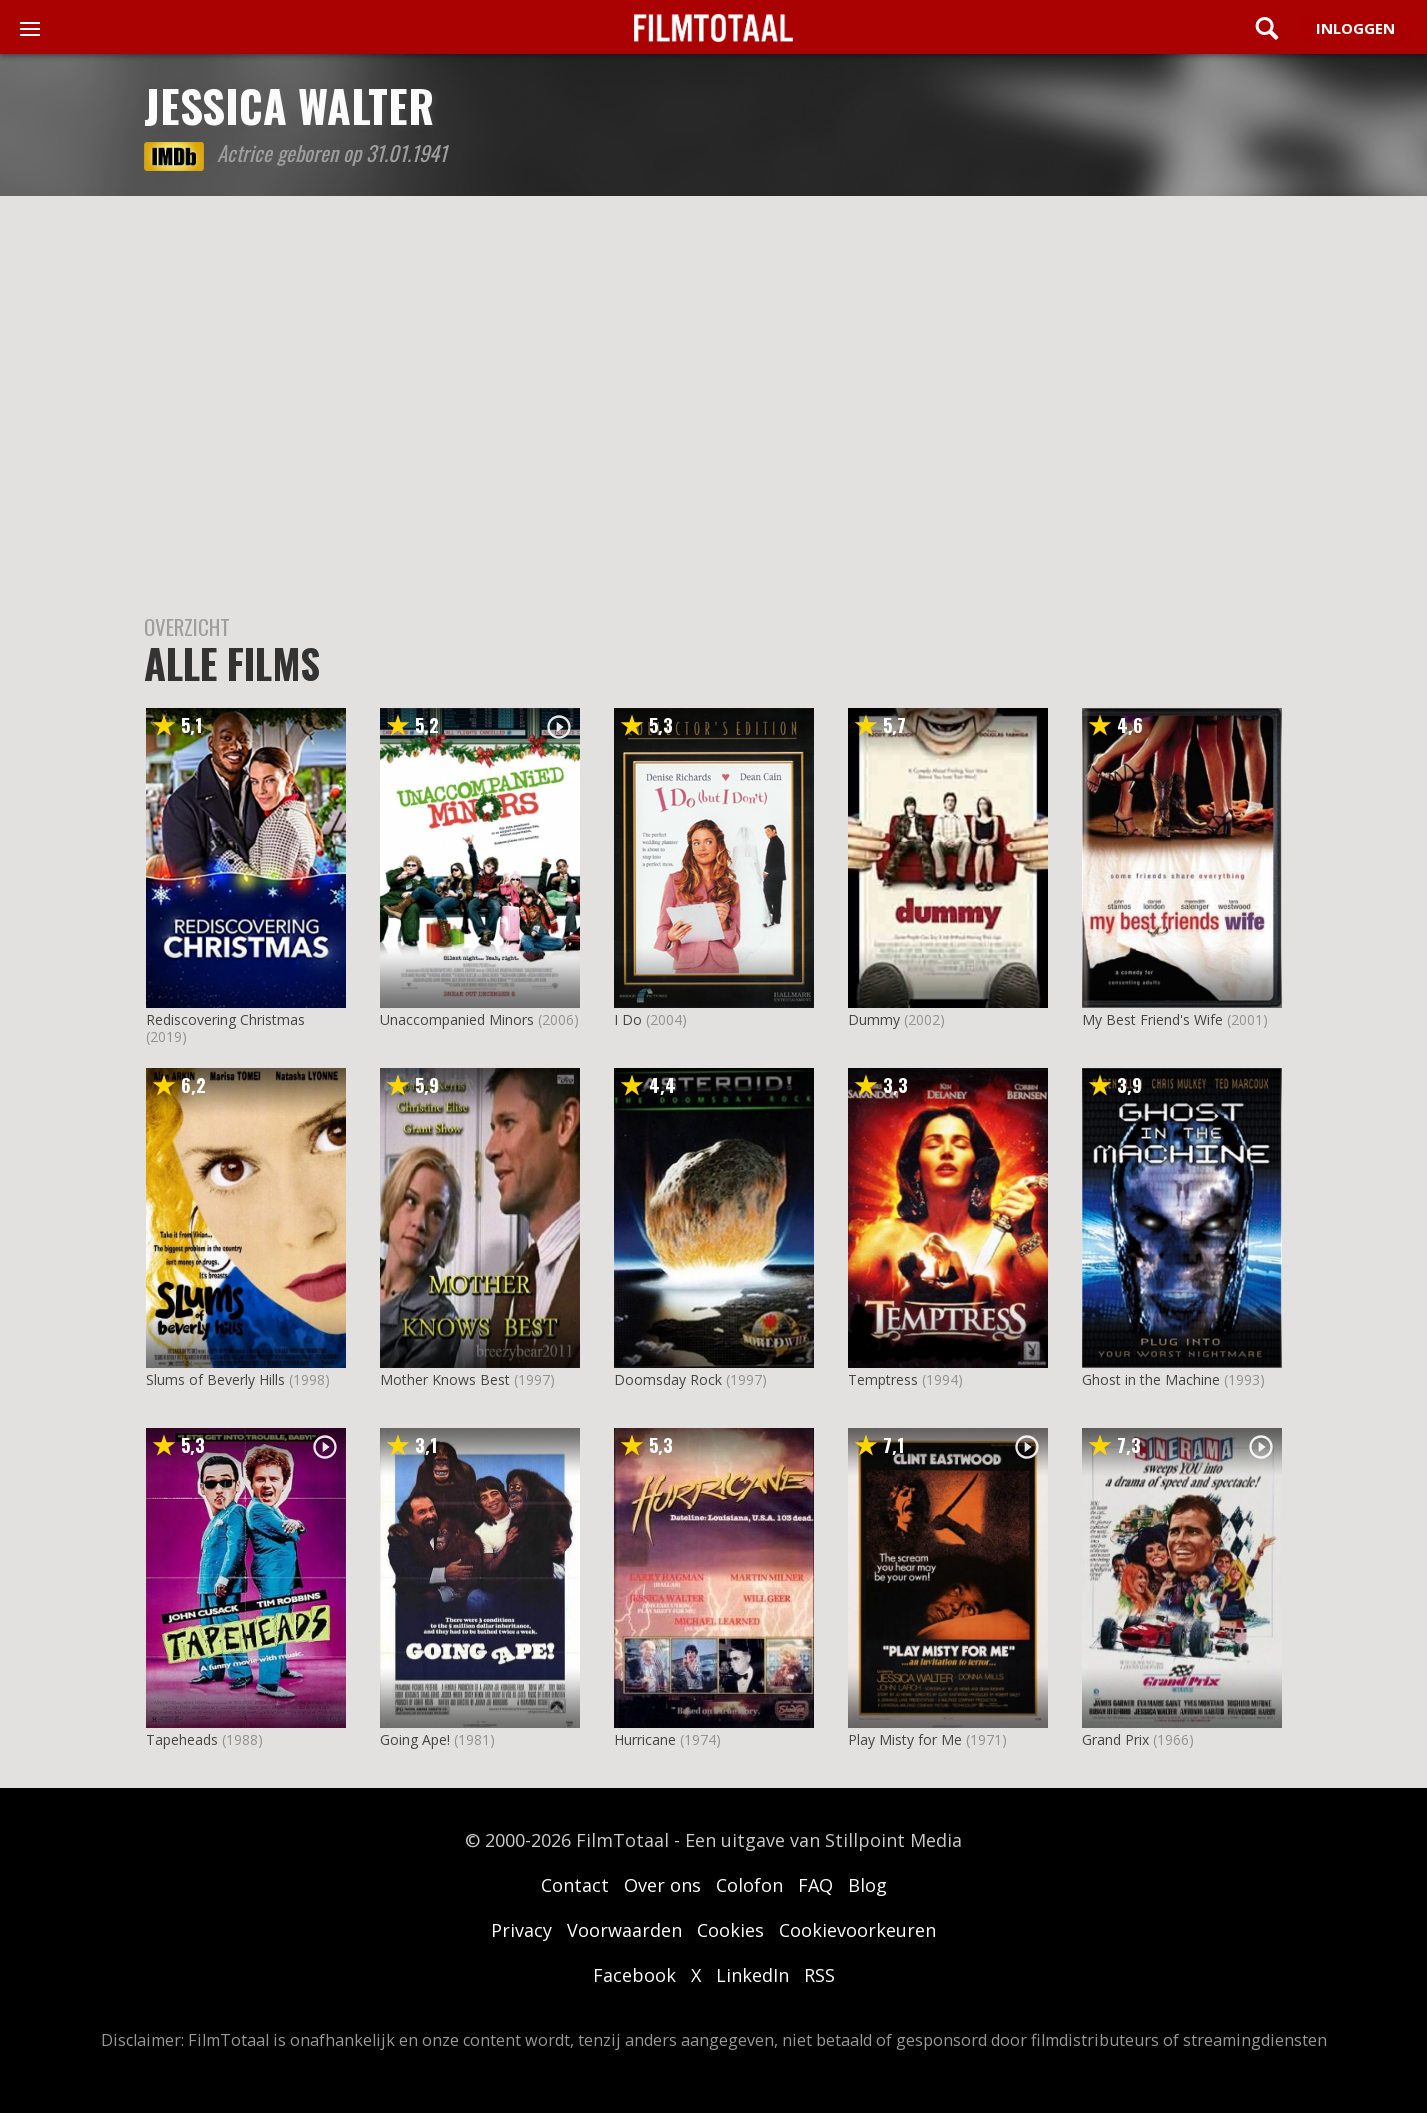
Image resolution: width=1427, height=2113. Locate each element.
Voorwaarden (624, 1930)
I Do (628, 1019)
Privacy (521, 1930)
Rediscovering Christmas (225, 1019)
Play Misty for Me (905, 1739)
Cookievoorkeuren (857, 1930)
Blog (867, 1885)
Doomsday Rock (668, 1379)
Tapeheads (182, 1739)
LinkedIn (752, 1975)
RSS (819, 1975)
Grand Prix (1115, 1739)
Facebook (634, 1975)
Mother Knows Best (445, 1379)
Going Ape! (415, 1739)
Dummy (874, 1019)
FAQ (815, 1885)
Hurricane (645, 1739)
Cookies (730, 1930)
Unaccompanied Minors (457, 1019)
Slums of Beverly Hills (215, 1379)
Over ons (662, 1885)
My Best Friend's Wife (1152, 1019)
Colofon (749, 1885)
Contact (575, 1885)
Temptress (883, 1379)
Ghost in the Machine (1151, 1379)
